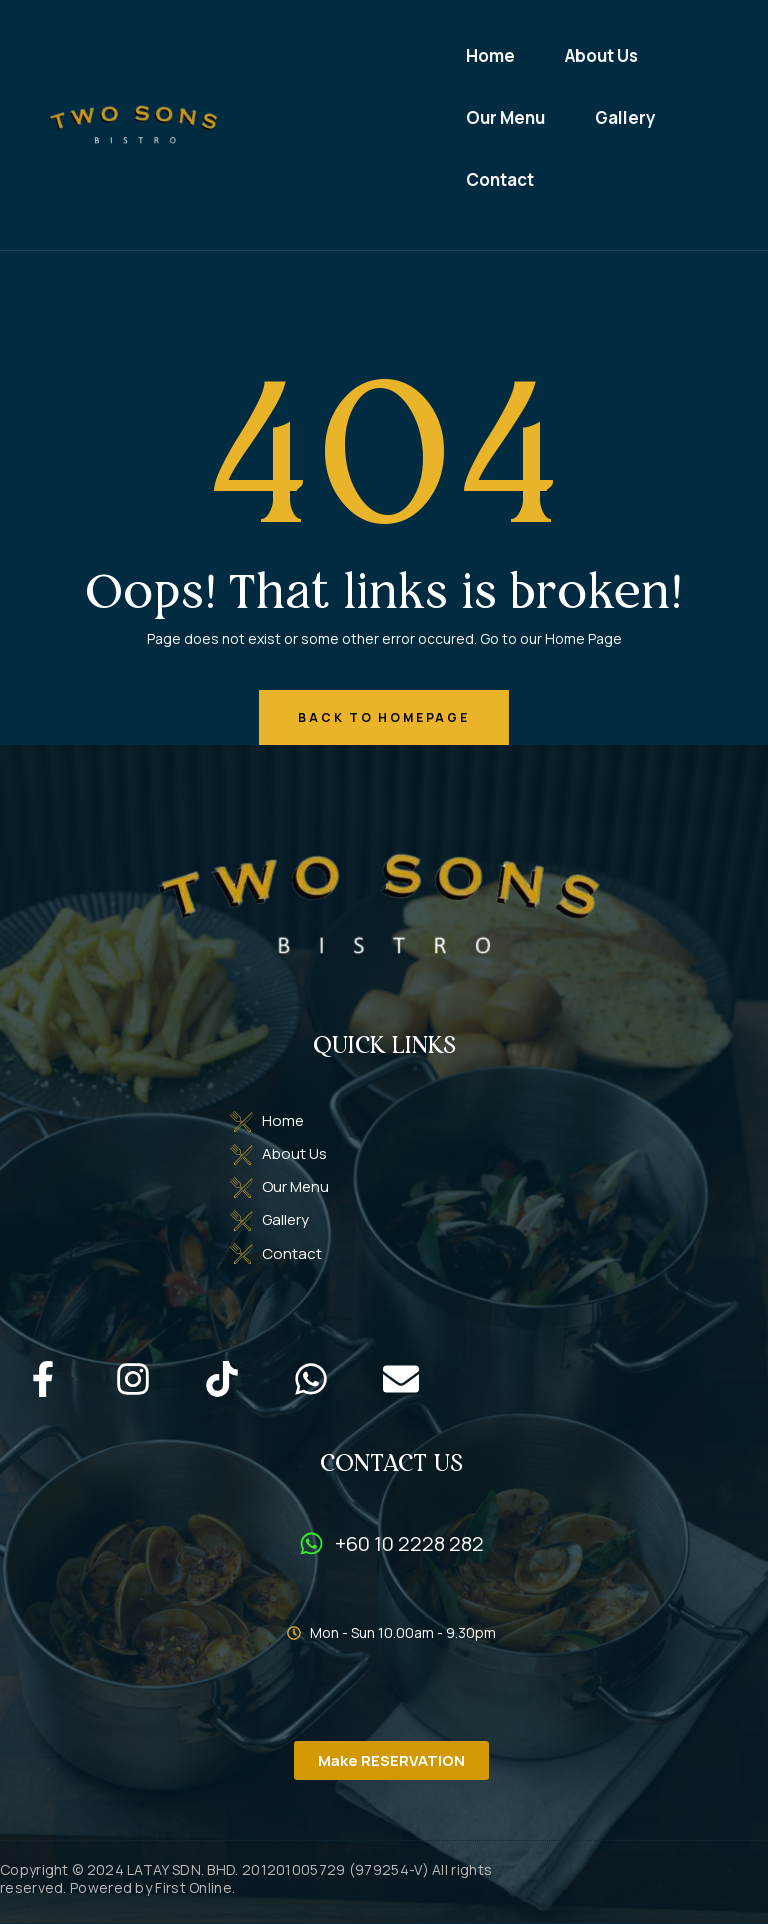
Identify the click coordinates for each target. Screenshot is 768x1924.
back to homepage (383, 717)
